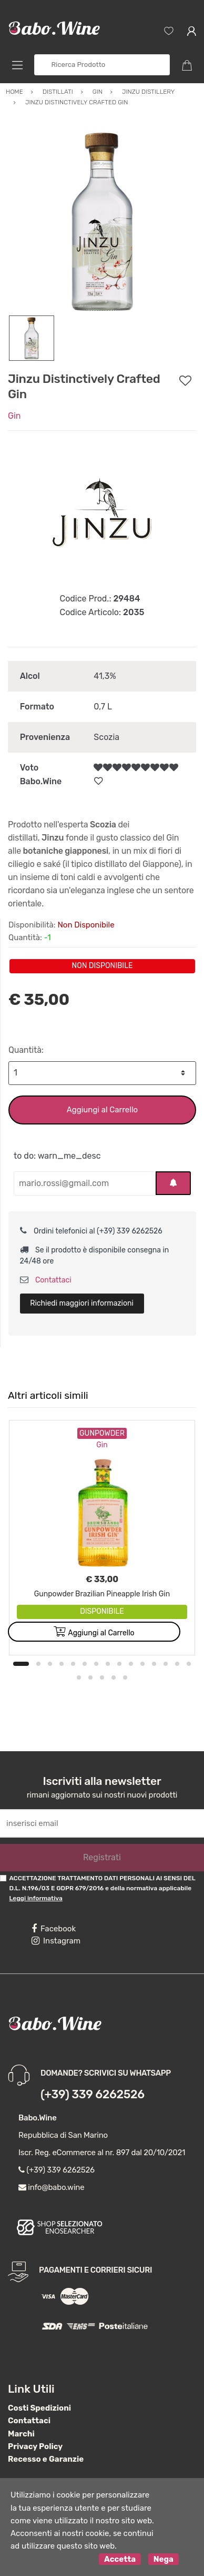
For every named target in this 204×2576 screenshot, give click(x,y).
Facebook (54, 1928)
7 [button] (96, 1664)
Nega (164, 2559)
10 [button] (131, 1664)
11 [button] (142, 1664)
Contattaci (46, 1280)
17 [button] (90, 1677)
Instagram (56, 1941)
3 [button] (50, 1664)
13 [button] (166, 1664)
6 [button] (85, 1664)
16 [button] (79, 1677)
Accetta (120, 2559)
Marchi (21, 2434)
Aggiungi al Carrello (102, 1109)
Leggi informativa (35, 1898)
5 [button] (73, 1664)
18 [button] (102, 1677)
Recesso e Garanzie (46, 2459)
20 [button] (125, 1677)
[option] (102, 221)
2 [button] (38, 1664)
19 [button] (113, 1677)
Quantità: (26, 1050)
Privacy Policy (35, 2446)
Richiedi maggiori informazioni (82, 1303)
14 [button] (177, 1664)
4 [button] (61, 1664)
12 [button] (154, 1664)
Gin (14, 416)
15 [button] (189, 1664)
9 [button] (119, 1664)
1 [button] (21, 1664)
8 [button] (108, 1664)
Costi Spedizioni (39, 2408)
